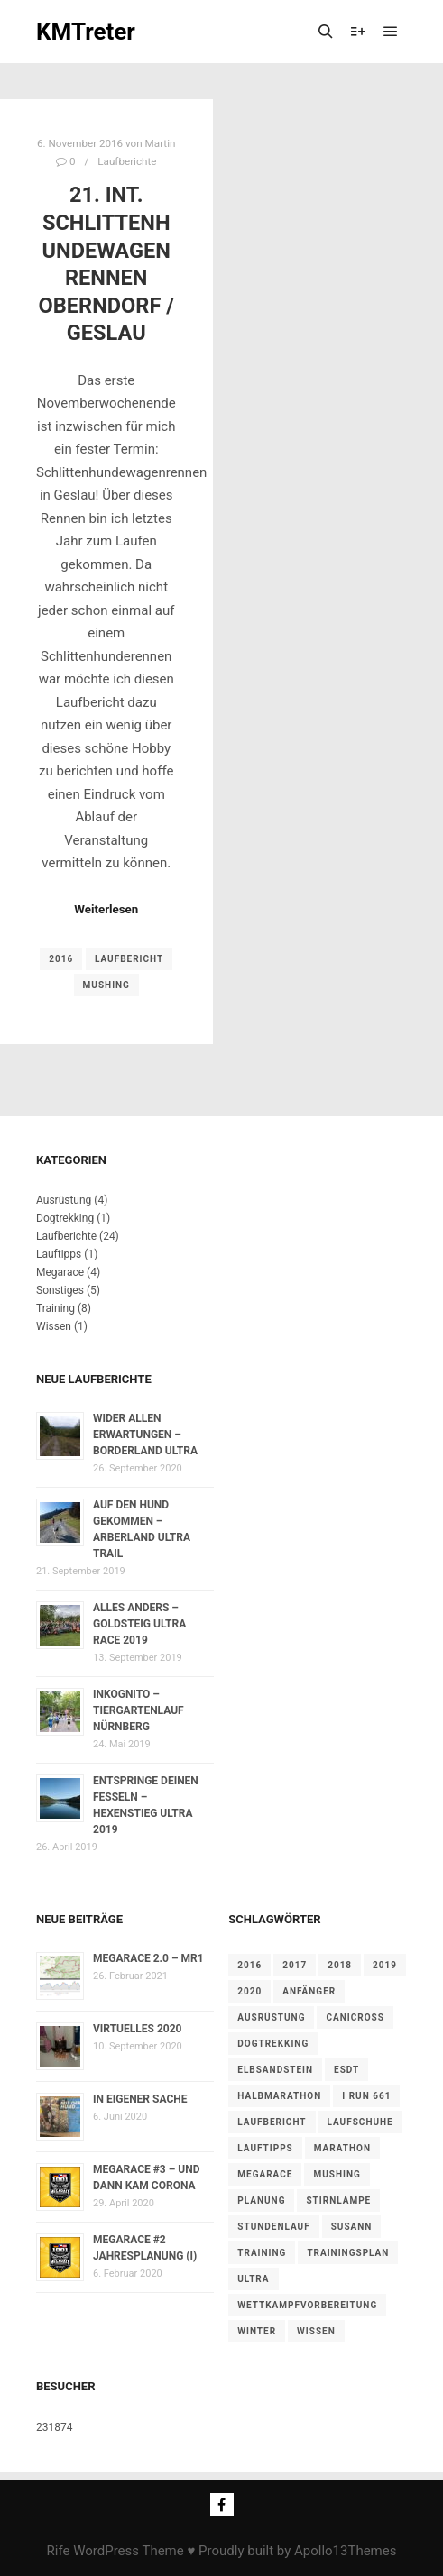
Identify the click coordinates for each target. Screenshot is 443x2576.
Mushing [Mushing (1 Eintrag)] (336, 2174)
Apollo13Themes (345, 2551)
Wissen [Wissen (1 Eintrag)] (316, 2331)
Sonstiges (60, 1290)
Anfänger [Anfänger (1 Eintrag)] (309, 1991)
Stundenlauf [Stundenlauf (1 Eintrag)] (273, 2227)
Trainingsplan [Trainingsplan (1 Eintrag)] (348, 2253)
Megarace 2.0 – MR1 (148, 1958)
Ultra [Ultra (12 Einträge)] (253, 2279)
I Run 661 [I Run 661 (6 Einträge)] (366, 2096)
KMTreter (85, 31)
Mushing (106, 985)
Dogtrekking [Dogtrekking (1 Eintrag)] (273, 2044)
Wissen (53, 1326)
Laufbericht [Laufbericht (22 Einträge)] (271, 2122)
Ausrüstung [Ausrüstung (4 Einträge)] (271, 2017)
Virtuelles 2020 (137, 2028)
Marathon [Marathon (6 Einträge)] (342, 2148)
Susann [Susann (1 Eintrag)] (352, 2227)
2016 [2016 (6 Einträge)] (249, 1965)
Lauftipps (58, 1254)
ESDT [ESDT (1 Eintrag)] (346, 2070)
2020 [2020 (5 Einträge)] (249, 1991)
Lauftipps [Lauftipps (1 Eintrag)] (265, 2148)
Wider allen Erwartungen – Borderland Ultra (145, 1434)
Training (55, 1308)
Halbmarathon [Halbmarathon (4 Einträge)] (279, 2096)
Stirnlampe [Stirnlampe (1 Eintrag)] (338, 2200)
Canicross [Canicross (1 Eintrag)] (354, 2017)
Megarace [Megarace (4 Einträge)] (264, 2174)
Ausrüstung (63, 1200)
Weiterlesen (106, 909)
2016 (61, 959)
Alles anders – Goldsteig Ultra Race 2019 (139, 1623)
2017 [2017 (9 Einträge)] (294, 1965)
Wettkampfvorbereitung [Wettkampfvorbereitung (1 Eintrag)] (307, 2305)
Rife (58, 2551)
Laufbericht (129, 959)
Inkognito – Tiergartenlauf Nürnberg (138, 1710)
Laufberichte (126, 161)
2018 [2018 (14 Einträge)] (340, 1965)
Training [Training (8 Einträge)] (261, 2253)
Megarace (60, 1272)
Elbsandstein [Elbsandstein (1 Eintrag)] (275, 2070)
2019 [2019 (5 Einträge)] (385, 1965)
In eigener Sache (140, 2099)
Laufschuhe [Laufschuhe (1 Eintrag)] (359, 2122)
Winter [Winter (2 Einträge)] (256, 2331)
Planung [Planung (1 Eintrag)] (261, 2200)
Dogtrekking (65, 1218)
